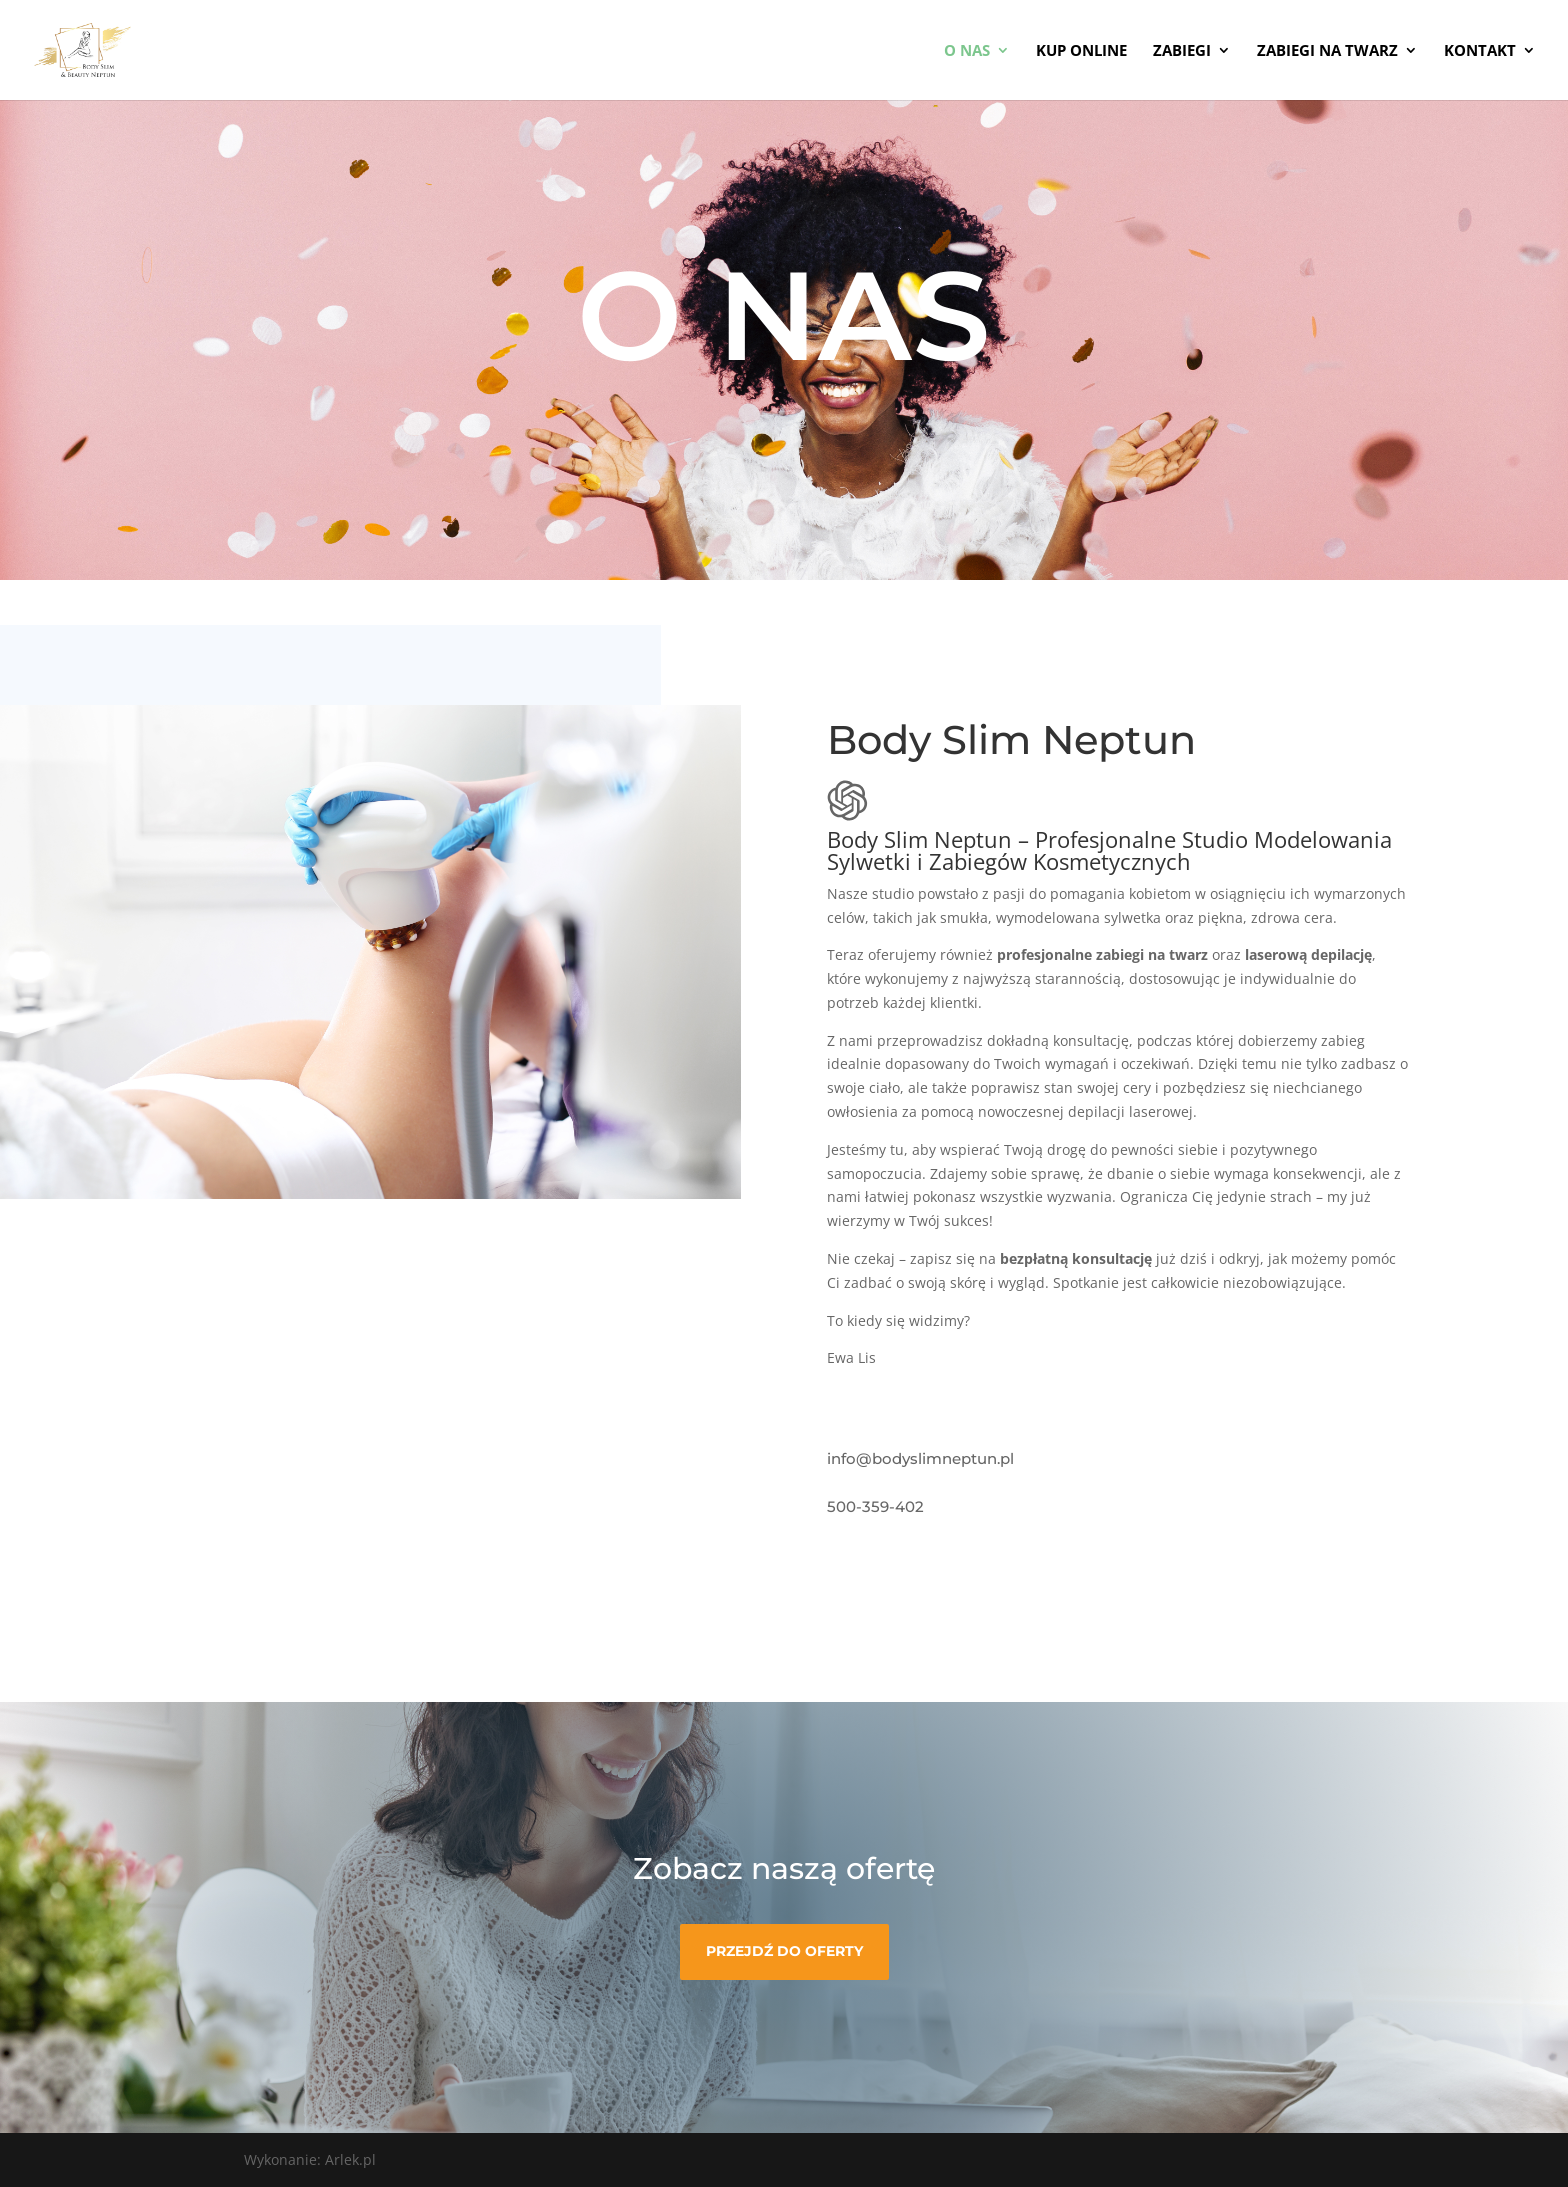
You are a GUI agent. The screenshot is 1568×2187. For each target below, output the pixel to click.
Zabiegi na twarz (1327, 51)
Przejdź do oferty (784, 1951)
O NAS (967, 51)
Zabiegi (1182, 51)
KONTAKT (1480, 51)
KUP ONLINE (1081, 51)
